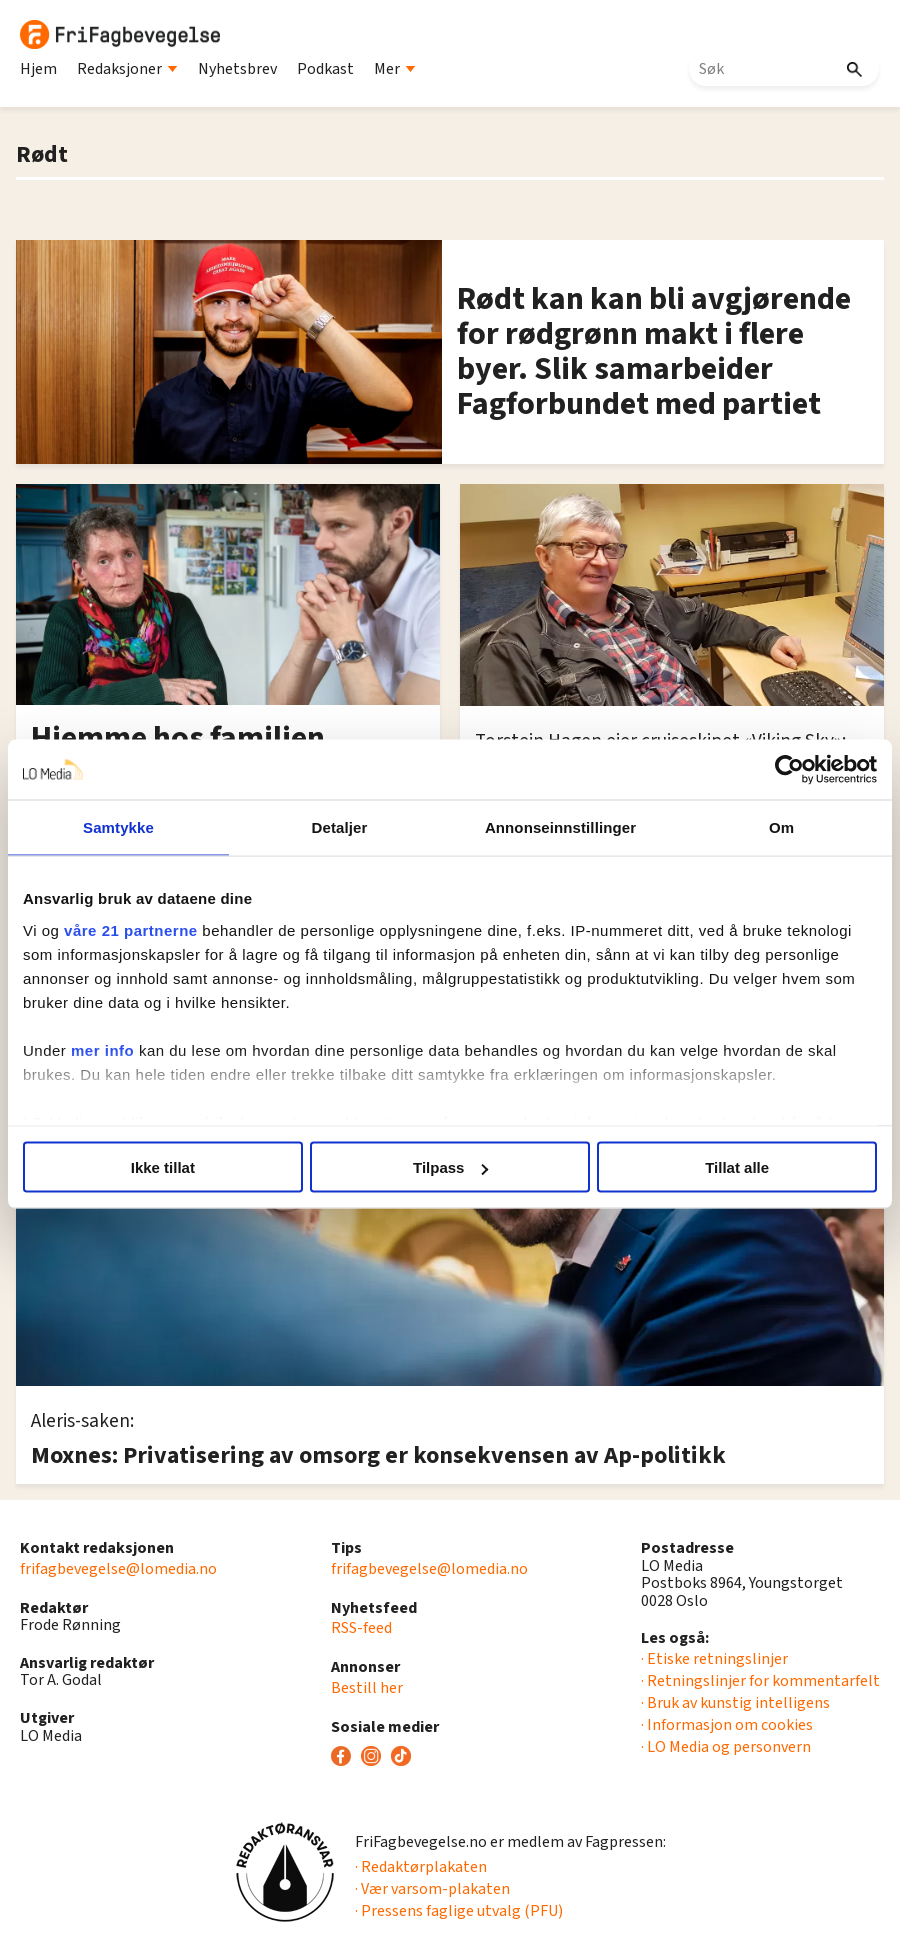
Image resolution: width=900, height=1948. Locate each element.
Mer (395, 69)
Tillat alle (737, 1167)
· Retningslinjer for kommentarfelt (760, 1681)
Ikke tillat (163, 1167)
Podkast (325, 69)
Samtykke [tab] (118, 827)
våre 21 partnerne (131, 929)
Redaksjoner (127, 69)
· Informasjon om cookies (727, 1725)
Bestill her (367, 1688)
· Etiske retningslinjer (714, 1659)
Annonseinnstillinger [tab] (560, 827)
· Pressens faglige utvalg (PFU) (459, 1911)
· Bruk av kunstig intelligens (735, 1703)
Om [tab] (781, 827)
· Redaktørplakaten (421, 1867)
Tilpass (450, 1167)
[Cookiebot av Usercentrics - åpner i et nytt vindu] (789, 770)
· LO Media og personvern (726, 1747)
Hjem (38, 69)
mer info (102, 1049)
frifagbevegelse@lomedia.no (118, 1569)
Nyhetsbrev (237, 69)
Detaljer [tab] (340, 827)
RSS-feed (361, 1628)
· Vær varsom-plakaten (432, 1889)
